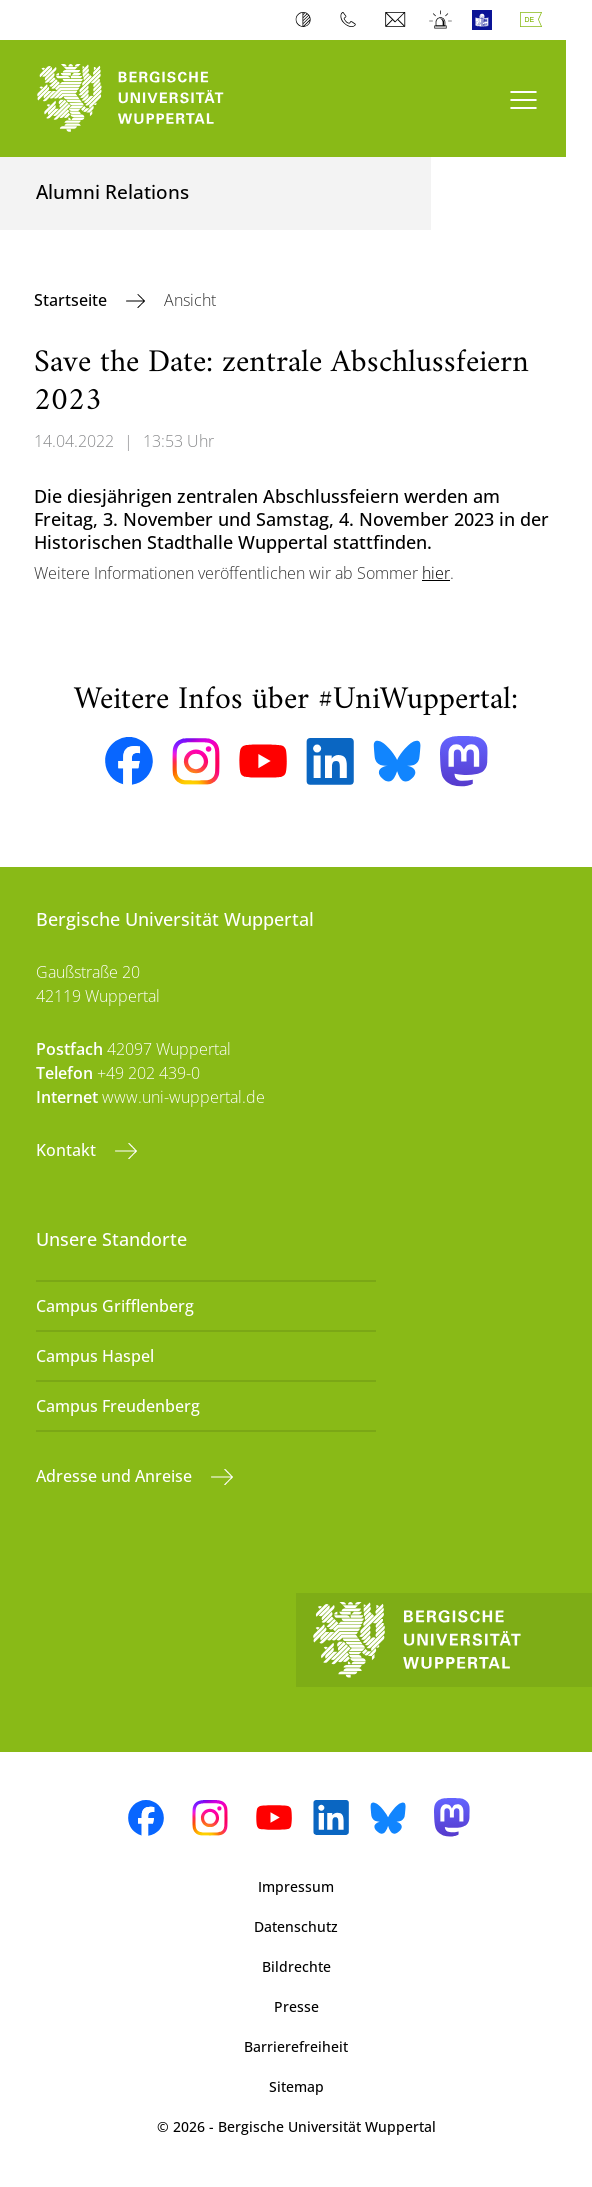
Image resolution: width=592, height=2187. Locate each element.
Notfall (441, 20)
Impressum (296, 1886)
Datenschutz (296, 1926)
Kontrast (307, 20)
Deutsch (535, 20)
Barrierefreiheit (296, 2046)
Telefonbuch (352, 20)
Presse (296, 2006)
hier (436, 573)
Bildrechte (296, 1966)
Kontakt (68, 1150)
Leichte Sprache (486, 20)
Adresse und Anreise (116, 1476)
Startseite (72, 300)
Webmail (397, 20)
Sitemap (296, 2086)
